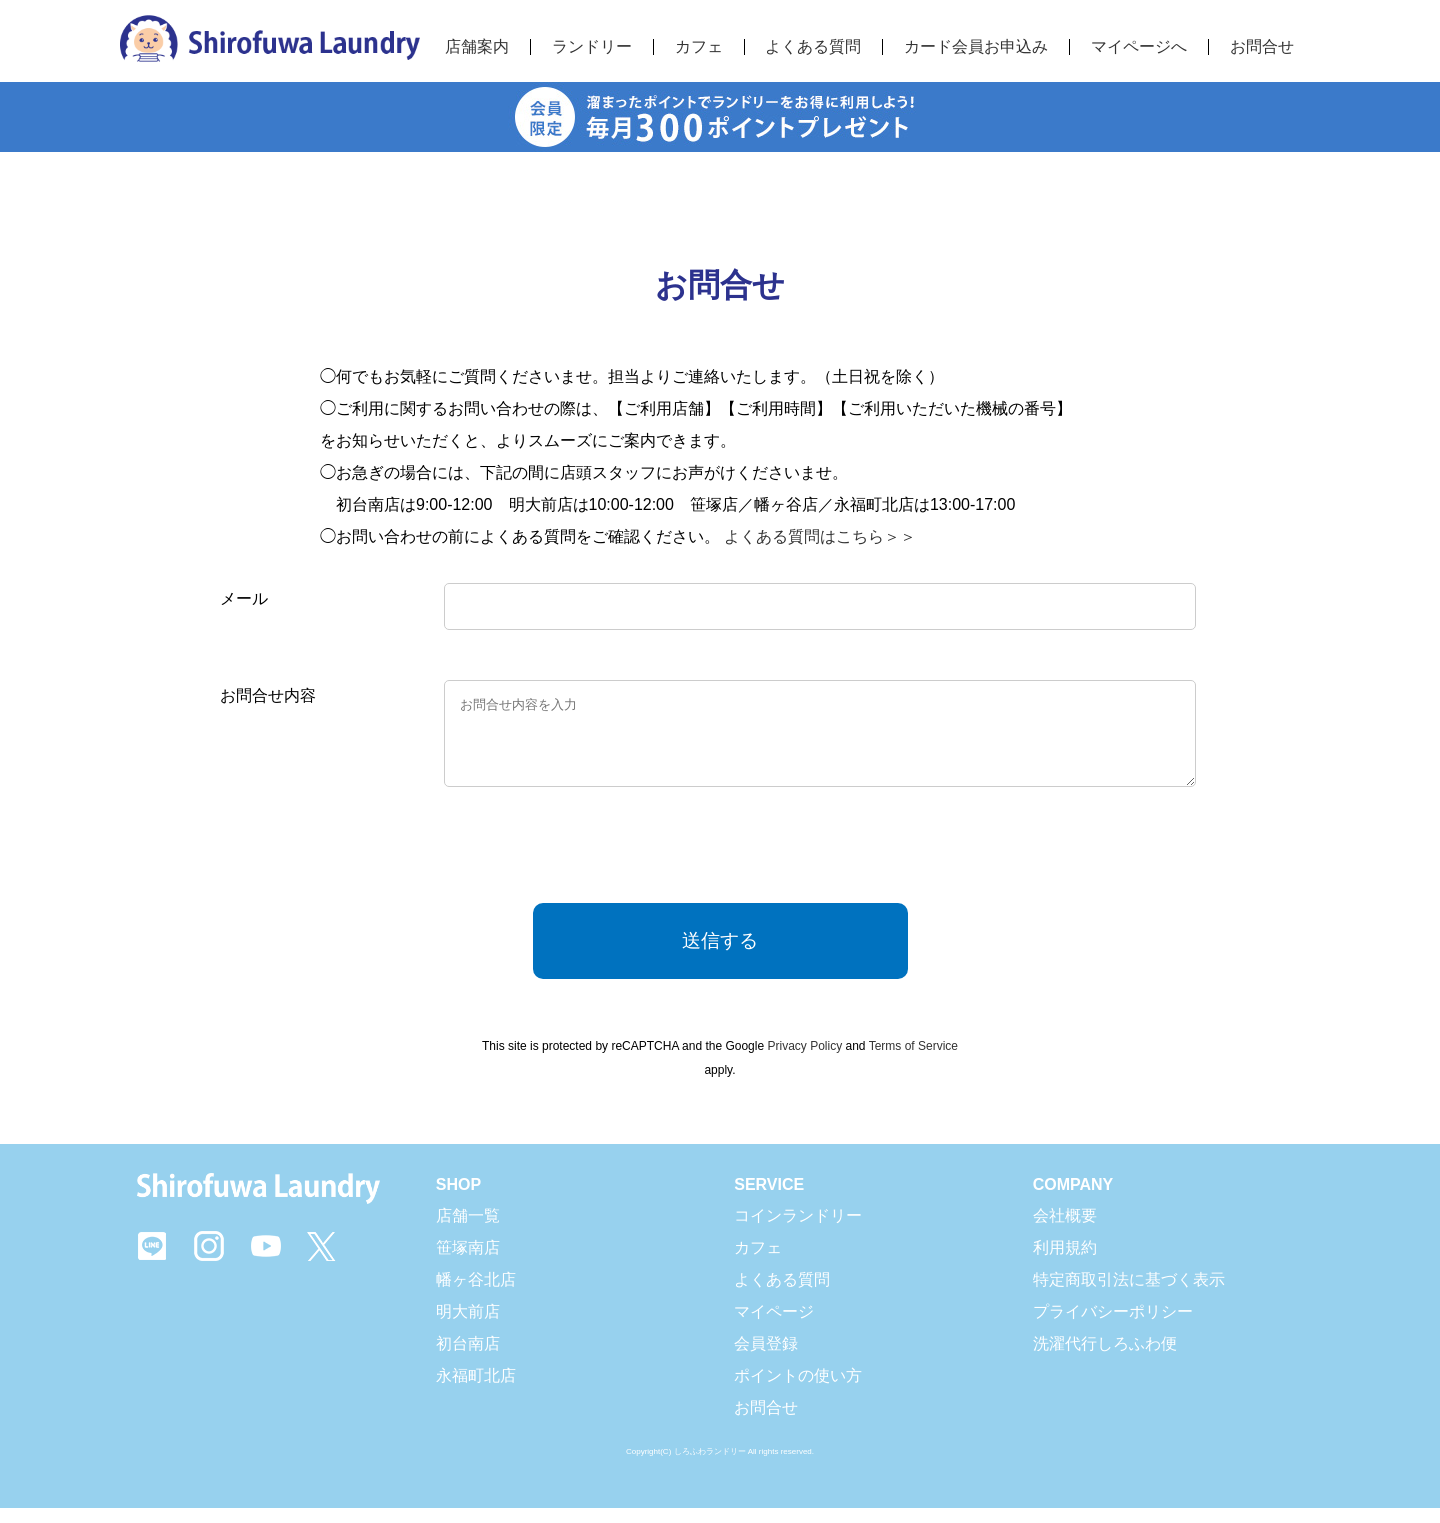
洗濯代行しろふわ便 (1105, 1358)
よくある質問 (782, 1294)
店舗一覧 (468, 1230)
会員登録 (766, 1358)
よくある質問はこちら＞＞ (820, 536)
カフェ (758, 1262)
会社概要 (1065, 1230)
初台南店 (468, 1358)
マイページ (774, 1326)
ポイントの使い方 (798, 1390)
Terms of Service (913, 1061)
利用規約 (1065, 1262)
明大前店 (468, 1326)
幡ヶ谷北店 (476, 1294)
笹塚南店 (468, 1262)
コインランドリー (798, 1230)
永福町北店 (476, 1390)
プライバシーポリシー (1113, 1326)
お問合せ (1262, 46)
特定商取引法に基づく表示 (1129, 1294)
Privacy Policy (804, 1061)
